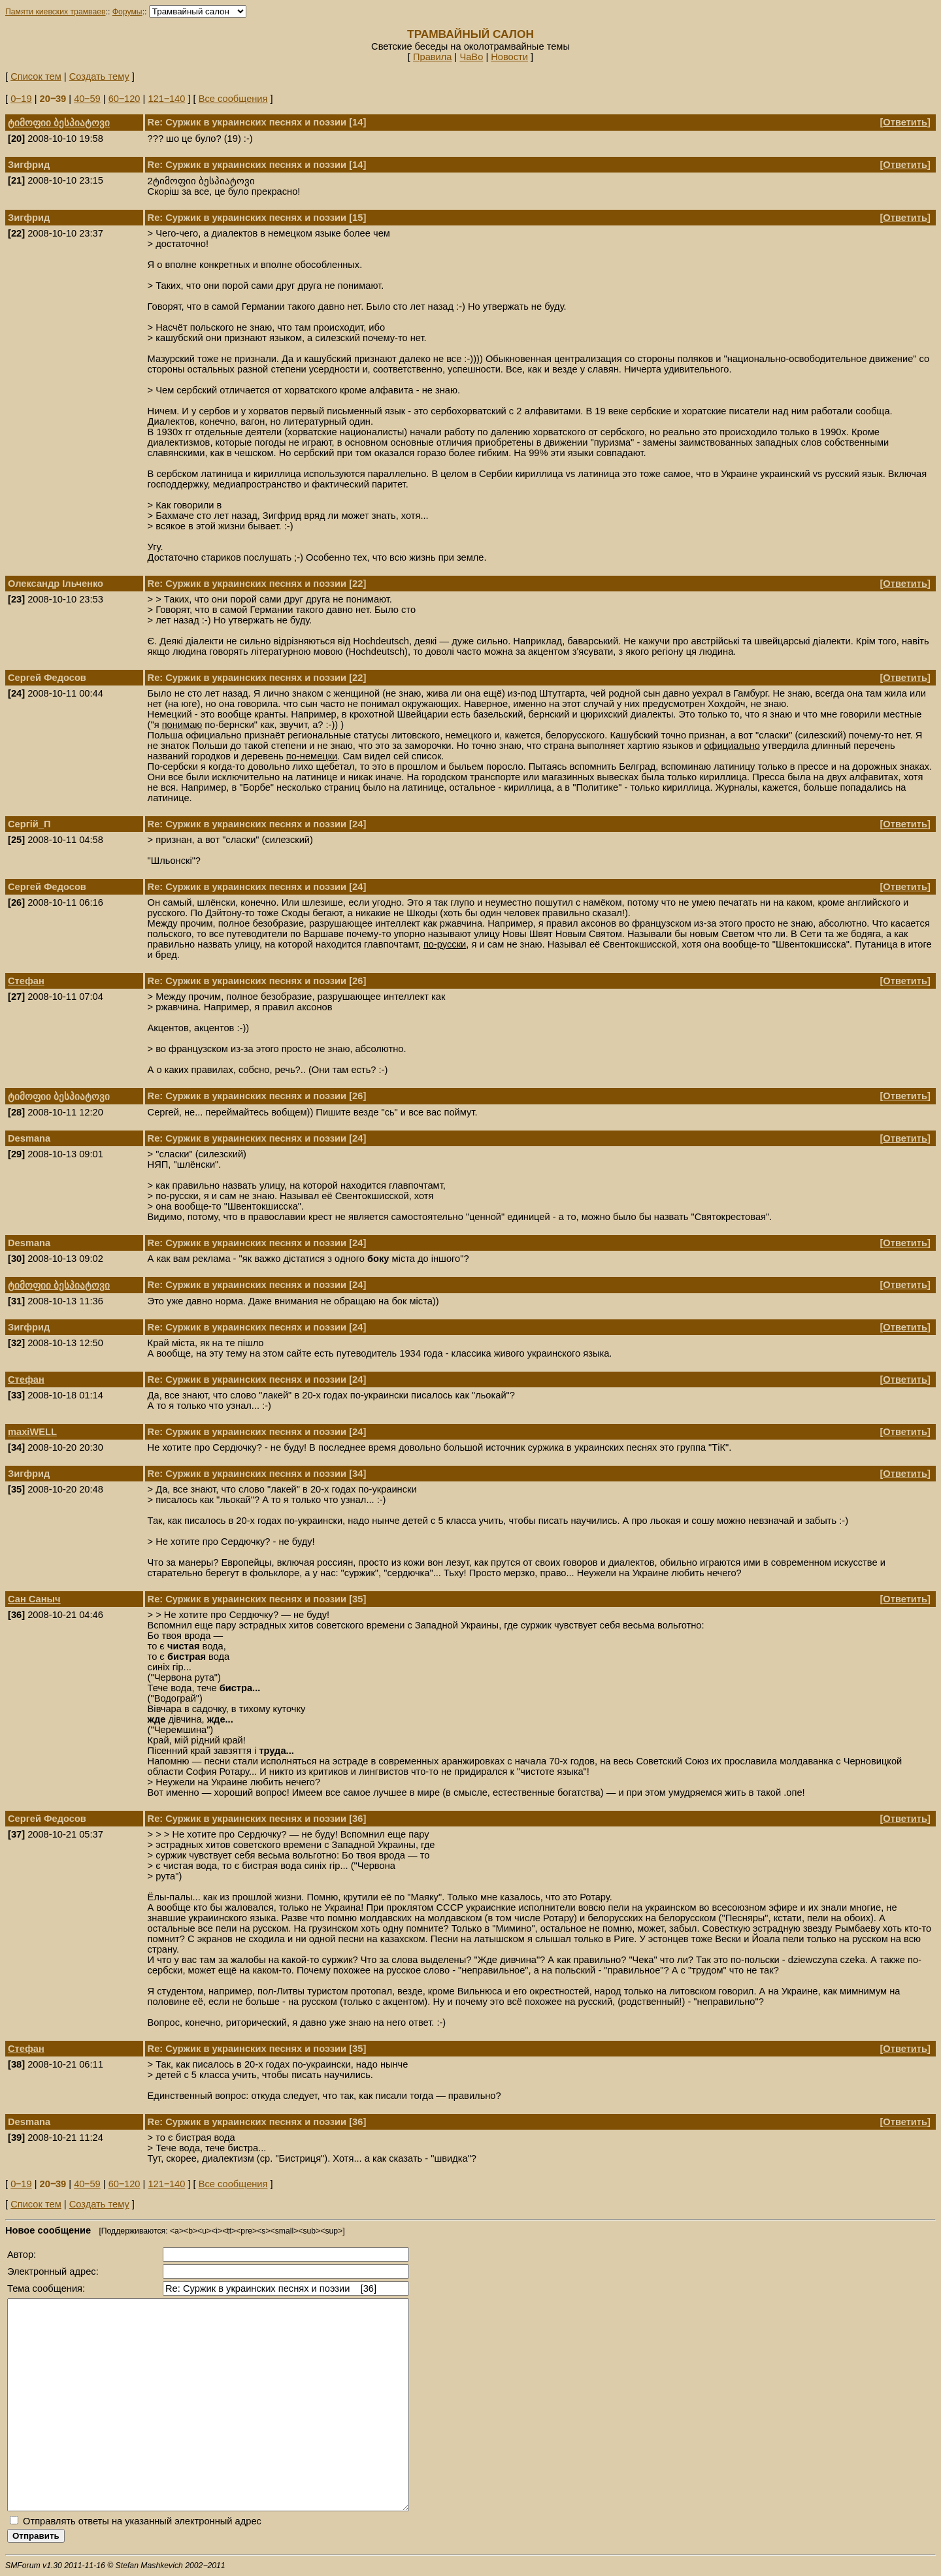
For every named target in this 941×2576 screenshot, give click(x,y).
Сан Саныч (34, 1599)
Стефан (26, 981)
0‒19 (20, 98)
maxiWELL (32, 1432)
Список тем (35, 76)
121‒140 (166, 98)
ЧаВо (471, 57)
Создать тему (99, 76)
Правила (432, 57)
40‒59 (87, 98)
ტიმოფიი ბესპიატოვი (59, 123)
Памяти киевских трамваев (55, 11)
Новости (509, 57)
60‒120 (124, 98)
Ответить (905, 122)
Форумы (127, 11)
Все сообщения (233, 98)
